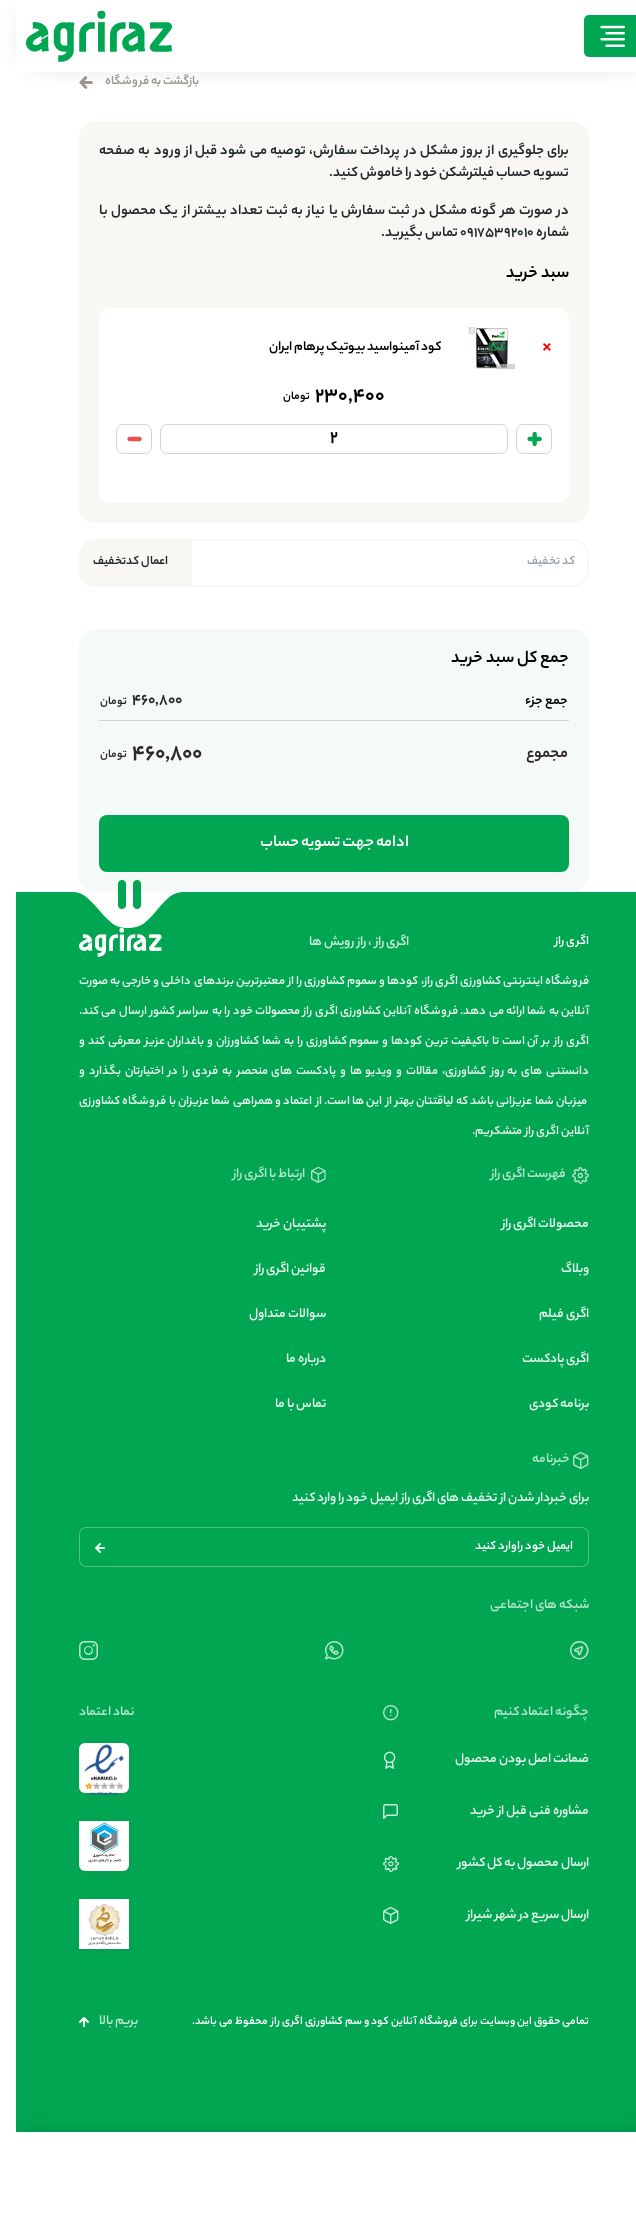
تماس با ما (284, 1404)
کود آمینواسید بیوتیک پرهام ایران (339, 347)
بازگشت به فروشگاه (123, 82)
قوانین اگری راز (274, 1269)
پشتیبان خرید (275, 1224)
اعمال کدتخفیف (114, 562)
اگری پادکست (539, 1359)
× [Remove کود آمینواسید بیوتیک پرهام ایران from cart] (531, 348)
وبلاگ (559, 1269)
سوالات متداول (271, 1314)
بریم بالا (92, 2021)
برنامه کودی (543, 1404)
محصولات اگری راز (529, 1224)
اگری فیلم (548, 1314)
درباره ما (290, 1359)
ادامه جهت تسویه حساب (318, 843)
